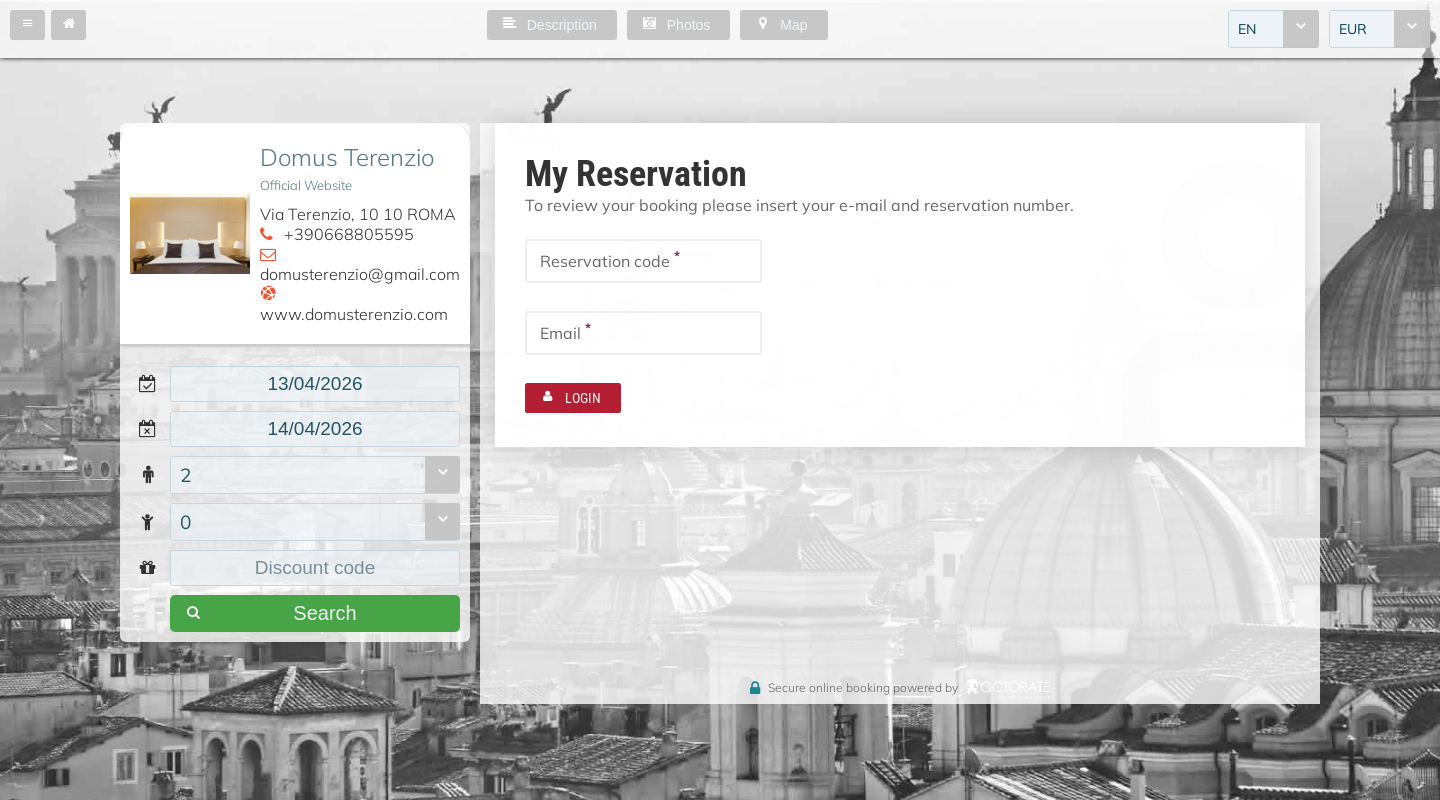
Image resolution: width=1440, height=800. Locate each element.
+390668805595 (349, 234)
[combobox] (1273, 29)
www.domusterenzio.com (354, 314)
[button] (27, 25)
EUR (1353, 29)
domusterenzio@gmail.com (360, 274)
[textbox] (315, 384)
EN (1247, 29)
